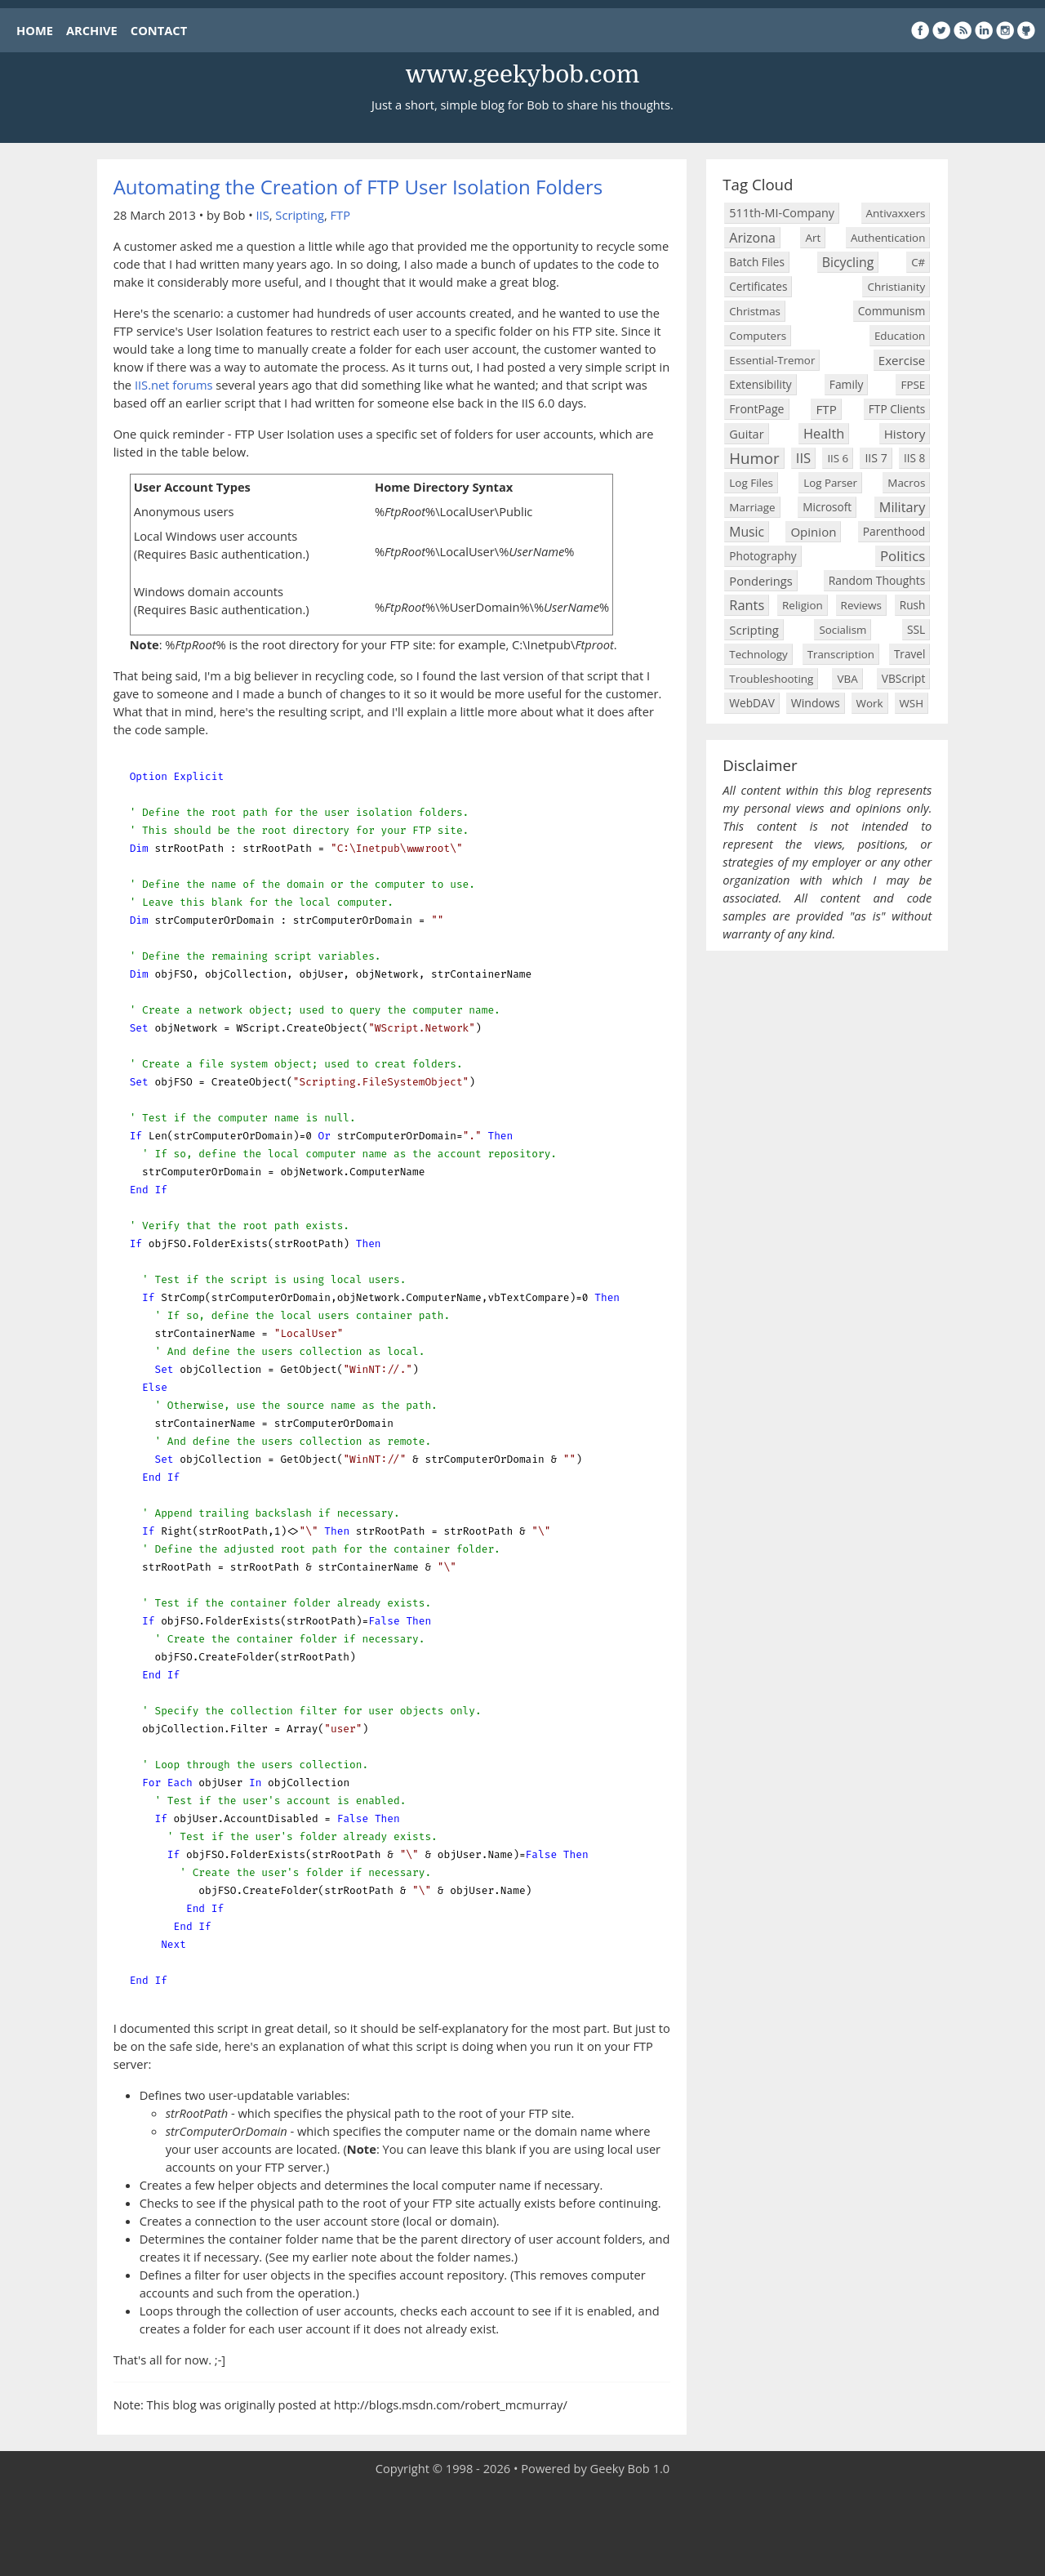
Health (823, 433)
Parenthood (894, 531)
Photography (762, 556)
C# (918, 262)
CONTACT (159, 30)
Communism (892, 311)
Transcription (840, 654)
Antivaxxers (896, 213)
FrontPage (756, 409)
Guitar (746, 434)
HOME (34, 30)
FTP (340, 215)
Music (746, 532)
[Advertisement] (522, 2527)
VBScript (904, 678)
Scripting (299, 215)
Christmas (754, 311)
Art (812, 237)
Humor (754, 458)
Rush (913, 605)
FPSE (912, 384)
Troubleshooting (771, 678)
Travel (909, 654)
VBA (847, 678)
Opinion (813, 532)
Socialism (842, 629)
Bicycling (848, 262)
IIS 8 (914, 458)
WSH (911, 703)
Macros (906, 482)
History (905, 434)
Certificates (758, 286)
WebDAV (752, 703)
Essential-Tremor (772, 360)
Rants (746, 604)
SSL (916, 629)
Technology (758, 654)
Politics (902, 555)
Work (869, 703)
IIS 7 (876, 458)
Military (902, 507)
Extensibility (760, 384)
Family (846, 384)
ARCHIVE (92, 30)
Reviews (861, 605)
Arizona (752, 238)
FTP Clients (897, 409)
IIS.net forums (174, 385)
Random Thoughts (877, 580)
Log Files (751, 482)
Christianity (896, 286)
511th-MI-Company (781, 213)
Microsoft (827, 507)
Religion (802, 605)
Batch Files (757, 262)
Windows (815, 703)
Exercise (901, 360)
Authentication (888, 237)
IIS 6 (837, 458)
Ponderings (760, 581)
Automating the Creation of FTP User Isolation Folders (358, 186)
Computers (757, 335)
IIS (262, 215)
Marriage (752, 507)
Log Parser (830, 482)
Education (899, 335)
